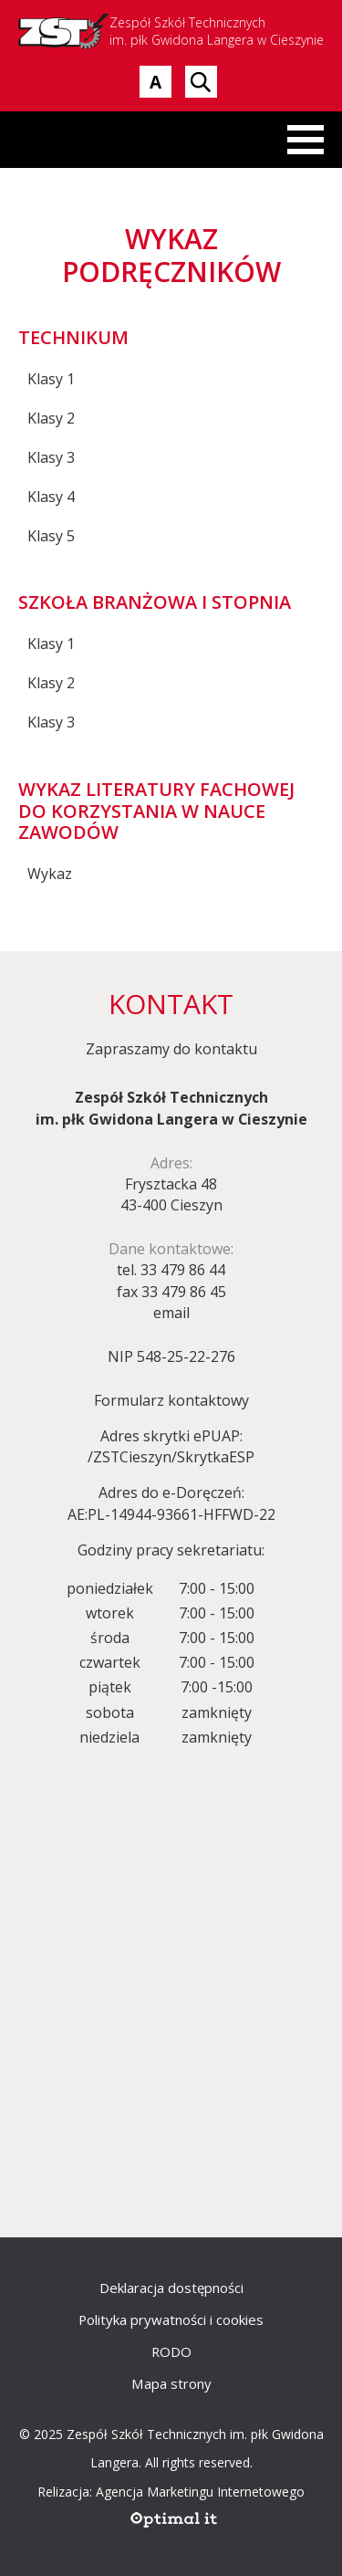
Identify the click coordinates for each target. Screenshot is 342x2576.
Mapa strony (171, 2383)
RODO (171, 2351)
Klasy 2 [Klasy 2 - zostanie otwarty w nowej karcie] (51, 418)
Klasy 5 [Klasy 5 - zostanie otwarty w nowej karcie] (51, 536)
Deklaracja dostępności (171, 2287)
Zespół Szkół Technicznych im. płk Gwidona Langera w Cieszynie (171, 31)
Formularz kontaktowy (171, 1400)
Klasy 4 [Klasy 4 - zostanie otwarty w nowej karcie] (51, 497)
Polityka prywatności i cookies (171, 2319)
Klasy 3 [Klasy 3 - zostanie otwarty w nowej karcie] (51, 457)
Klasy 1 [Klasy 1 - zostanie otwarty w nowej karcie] (51, 379)
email (171, 1313)
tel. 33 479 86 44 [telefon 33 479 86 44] (171, 1270)
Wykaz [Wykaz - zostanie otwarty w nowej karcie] (49, 874)
